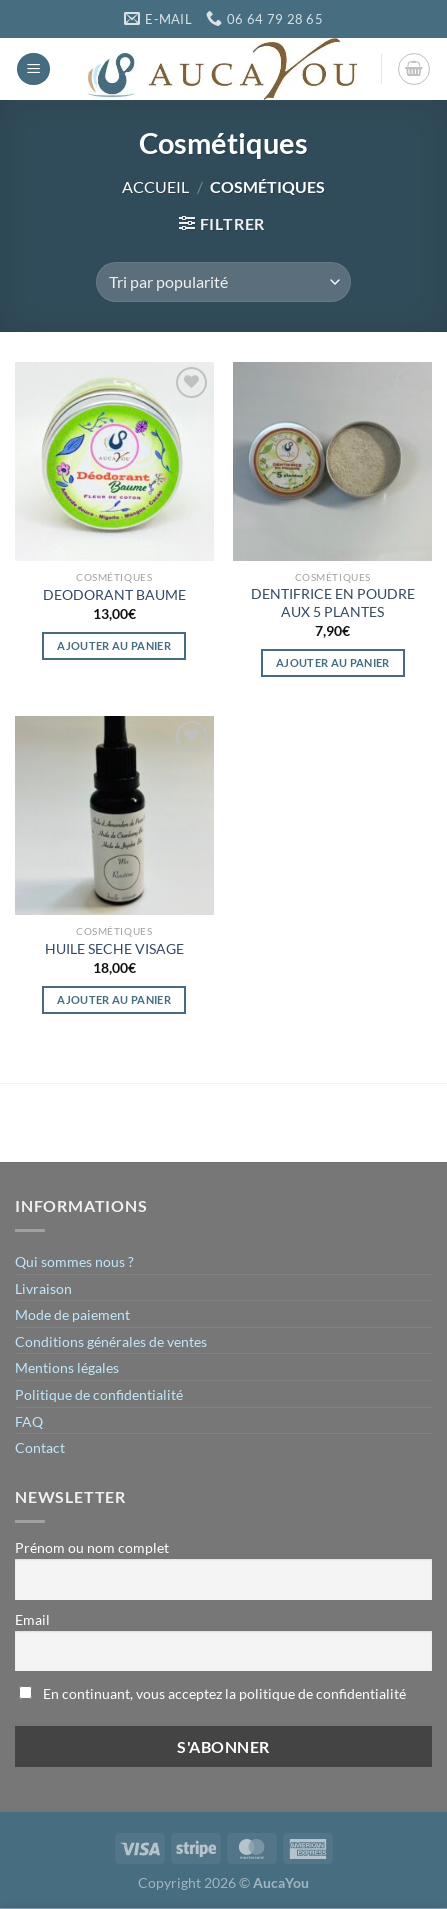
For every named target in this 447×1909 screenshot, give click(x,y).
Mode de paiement (72, 1314)
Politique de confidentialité (99, 1394)
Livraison (43, 1288)
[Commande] (223, 282)
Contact (40, 1447)
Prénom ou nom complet (92, 1547)
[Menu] (33, 69)
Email (32, 1619)
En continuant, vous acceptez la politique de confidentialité (212, 1693)
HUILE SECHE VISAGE (114, 949)
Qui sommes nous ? (74, 1261)
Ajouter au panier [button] (114, 645)
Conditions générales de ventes (111, 1341)
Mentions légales (67, 1367)
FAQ (29, 1421)
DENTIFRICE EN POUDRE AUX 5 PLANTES (333, 603)
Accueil (155, 186)
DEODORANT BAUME (114, 595)
